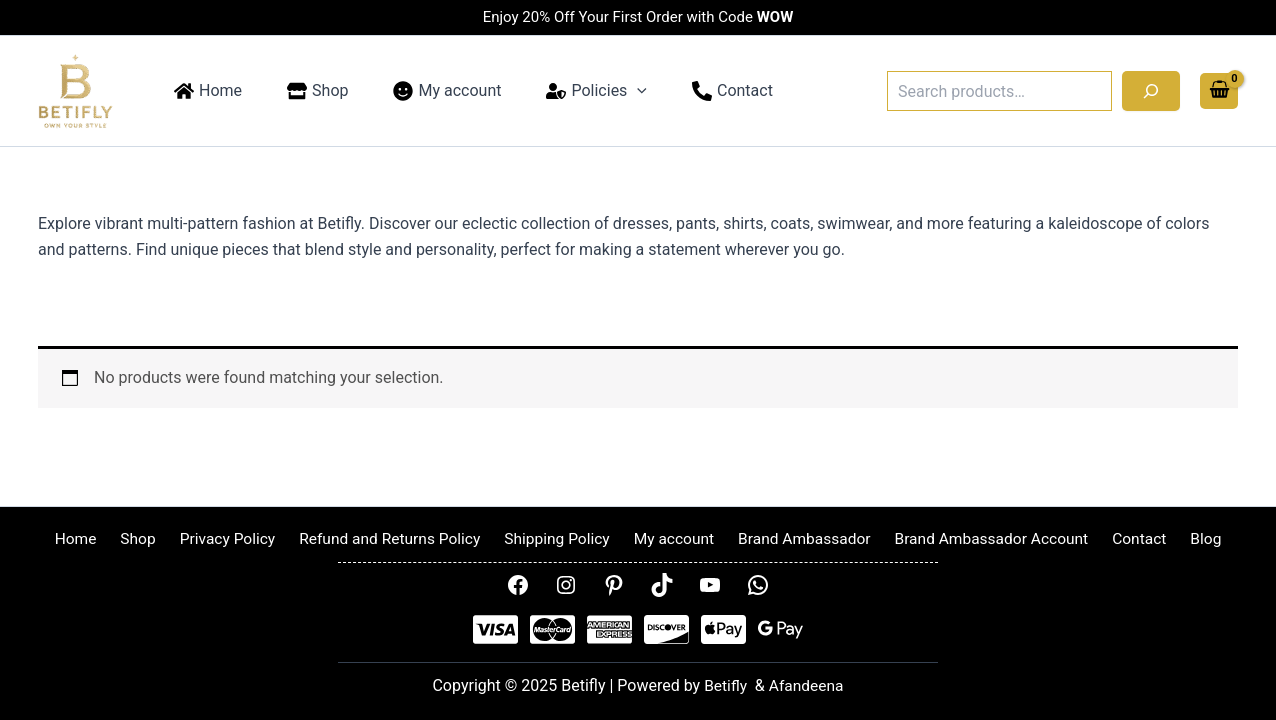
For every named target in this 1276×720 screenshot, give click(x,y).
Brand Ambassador (796, 538)
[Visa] (495, 630)
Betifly (726, 686)
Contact (1124, 538)
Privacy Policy (236, 538)
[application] (609, 91)
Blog (1184, 538)
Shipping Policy (558, 538)
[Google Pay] (780, 630)
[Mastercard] (552, 630)
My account (670, 538)
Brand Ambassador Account (981, 538)
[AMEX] (609, 630)
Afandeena (806, 686)
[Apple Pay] (723, 630)
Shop (153, 538)
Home (97, 538)
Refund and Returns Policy (395, 538)
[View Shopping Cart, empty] (1219, 91)
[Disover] (666, 630)
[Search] (1151, 91)
